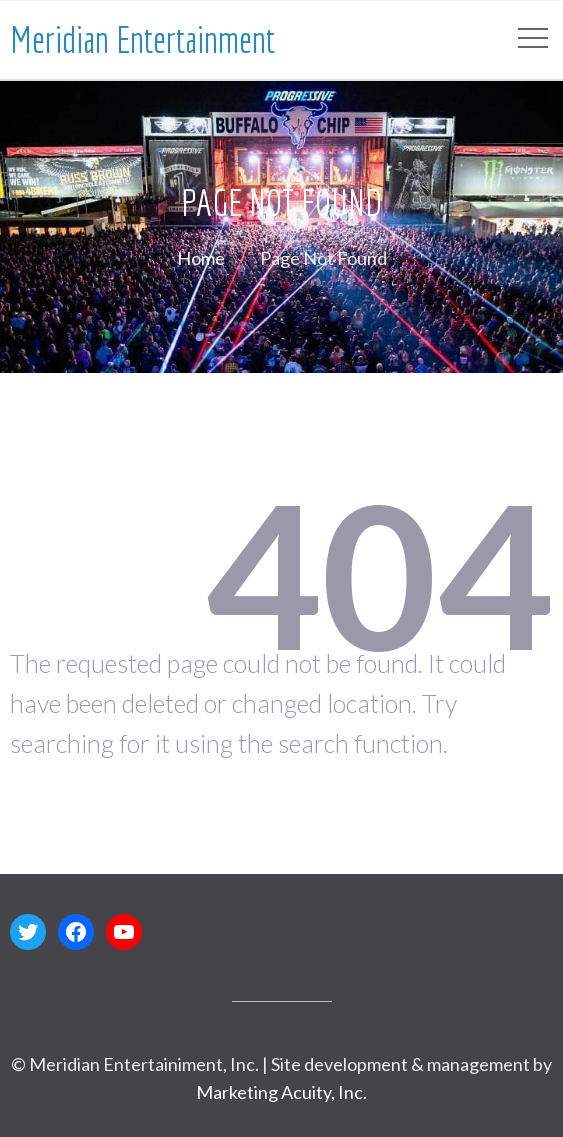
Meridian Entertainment (142, 39)
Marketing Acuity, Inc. (281, 1092)
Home (201, 258)
